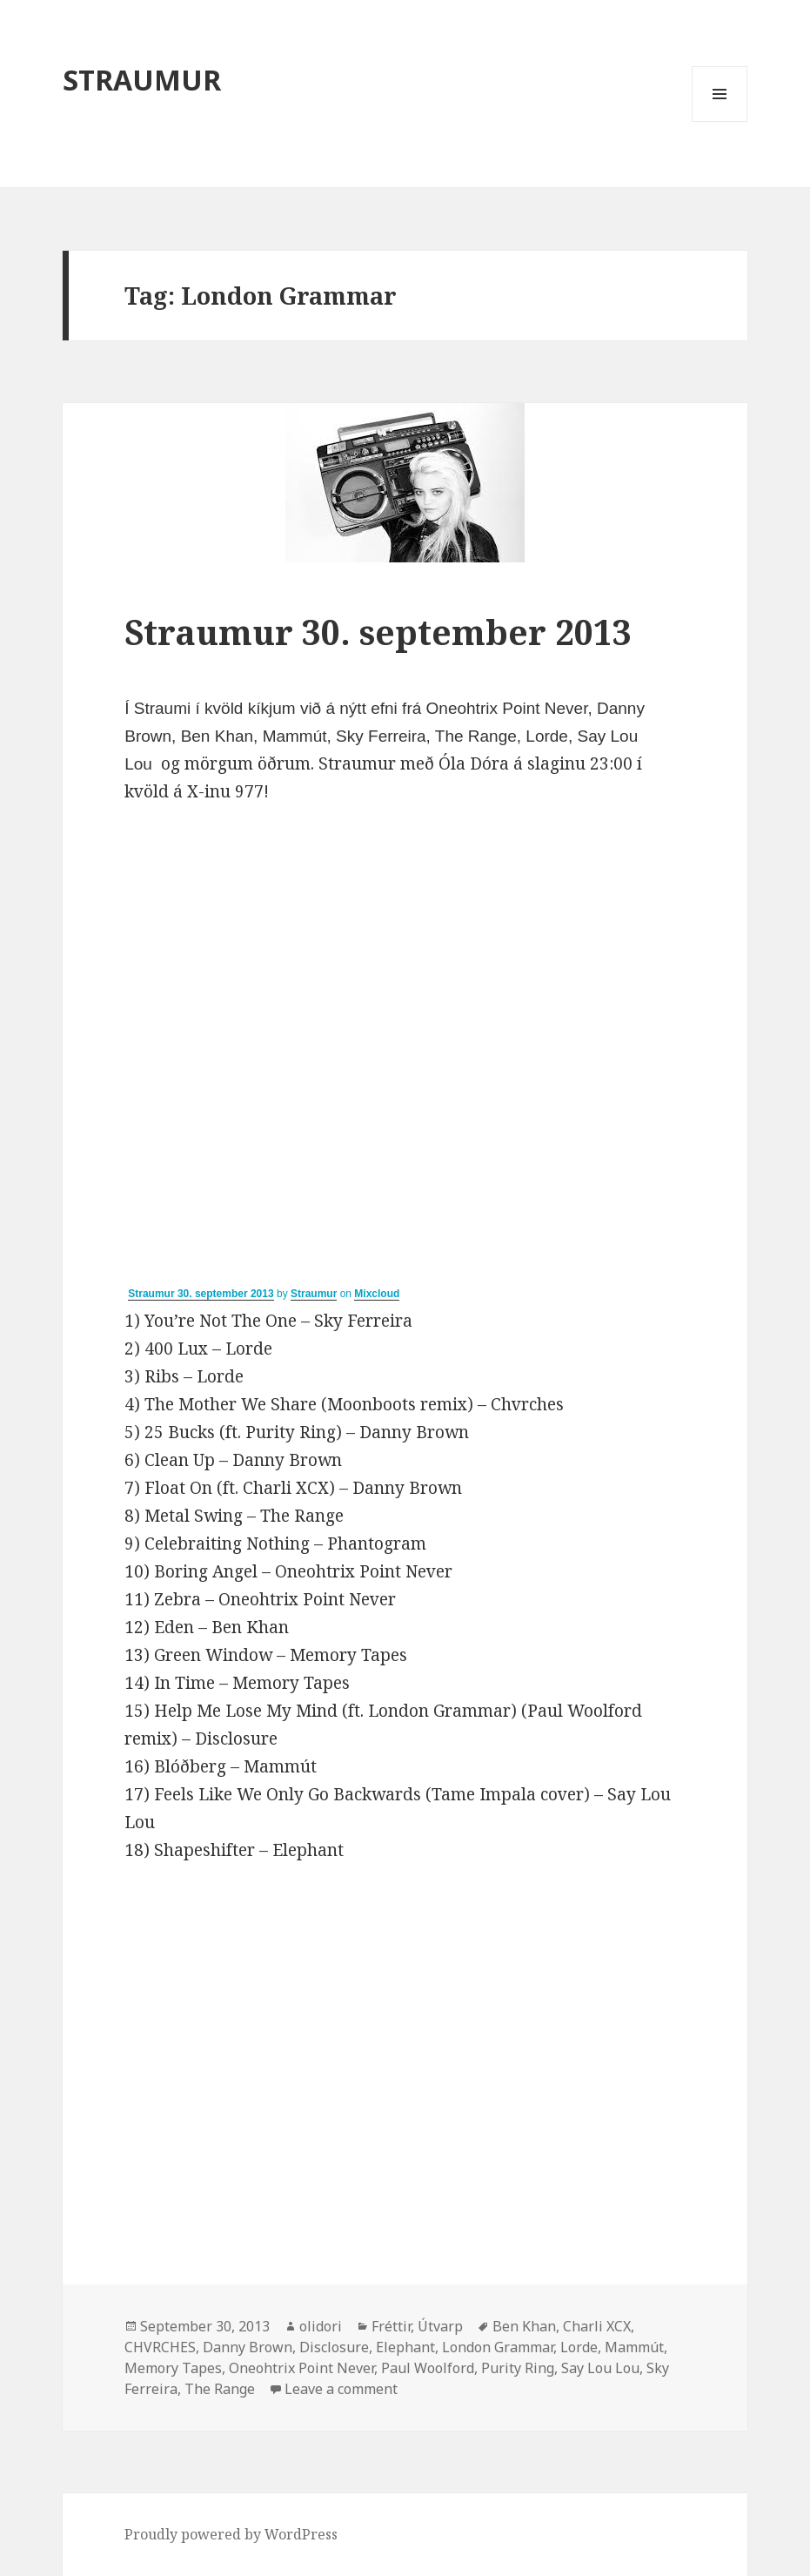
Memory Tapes (173, 2368)
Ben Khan (524, 2326)
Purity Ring (517, 2368)
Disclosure (334, 2347)
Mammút (634, 2347)
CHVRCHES (160, 2347)
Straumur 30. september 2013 (378, 632)
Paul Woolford (427, 2368)
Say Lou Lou (600, 2368)
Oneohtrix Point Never (301, 2368)
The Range (219, 2388)
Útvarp (440, 2326)
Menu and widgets (720, 121)
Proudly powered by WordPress (231, 2534)
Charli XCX (597, 2326)
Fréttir (391, 2326)
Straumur (314, 1294)
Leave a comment (341, 2388)
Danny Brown (247, 2347)
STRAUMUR (142, 79)
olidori (320, 2326)
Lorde (579, 2347)
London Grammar (497, 2347)
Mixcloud (376, 1294)
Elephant (405, 2347)
